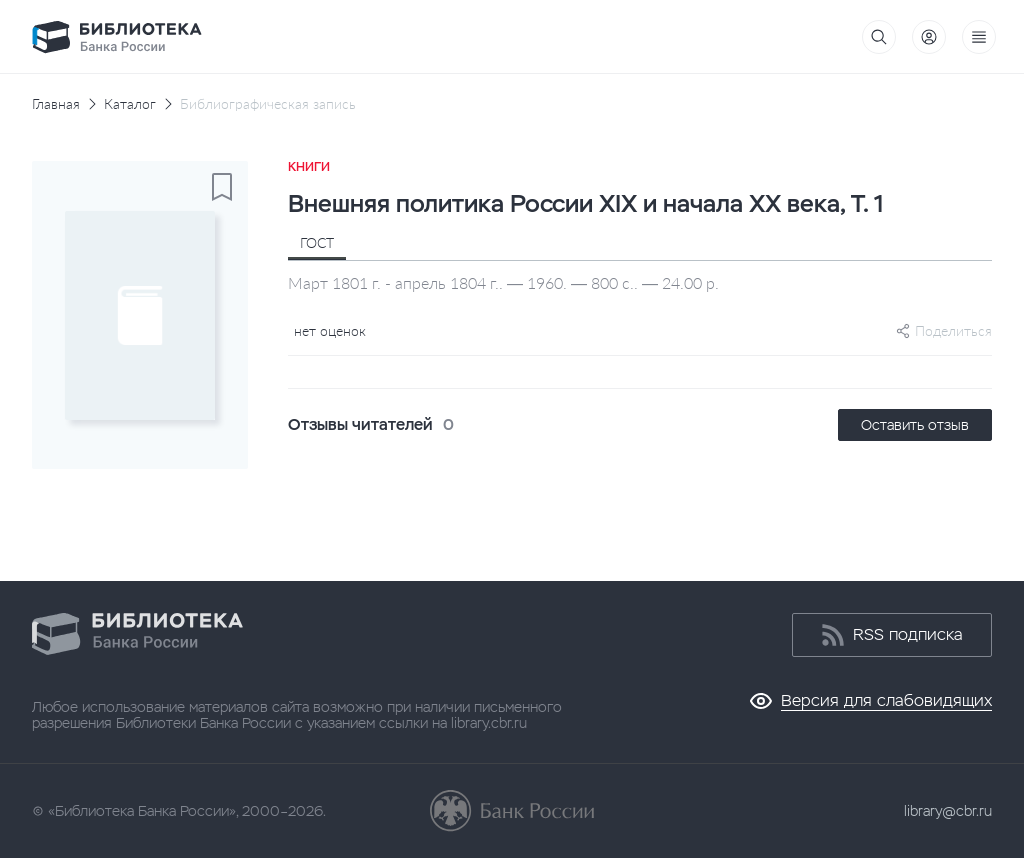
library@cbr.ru (948, 811)
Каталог (130, 104)
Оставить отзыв (915, 425)
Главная (56, 104)
